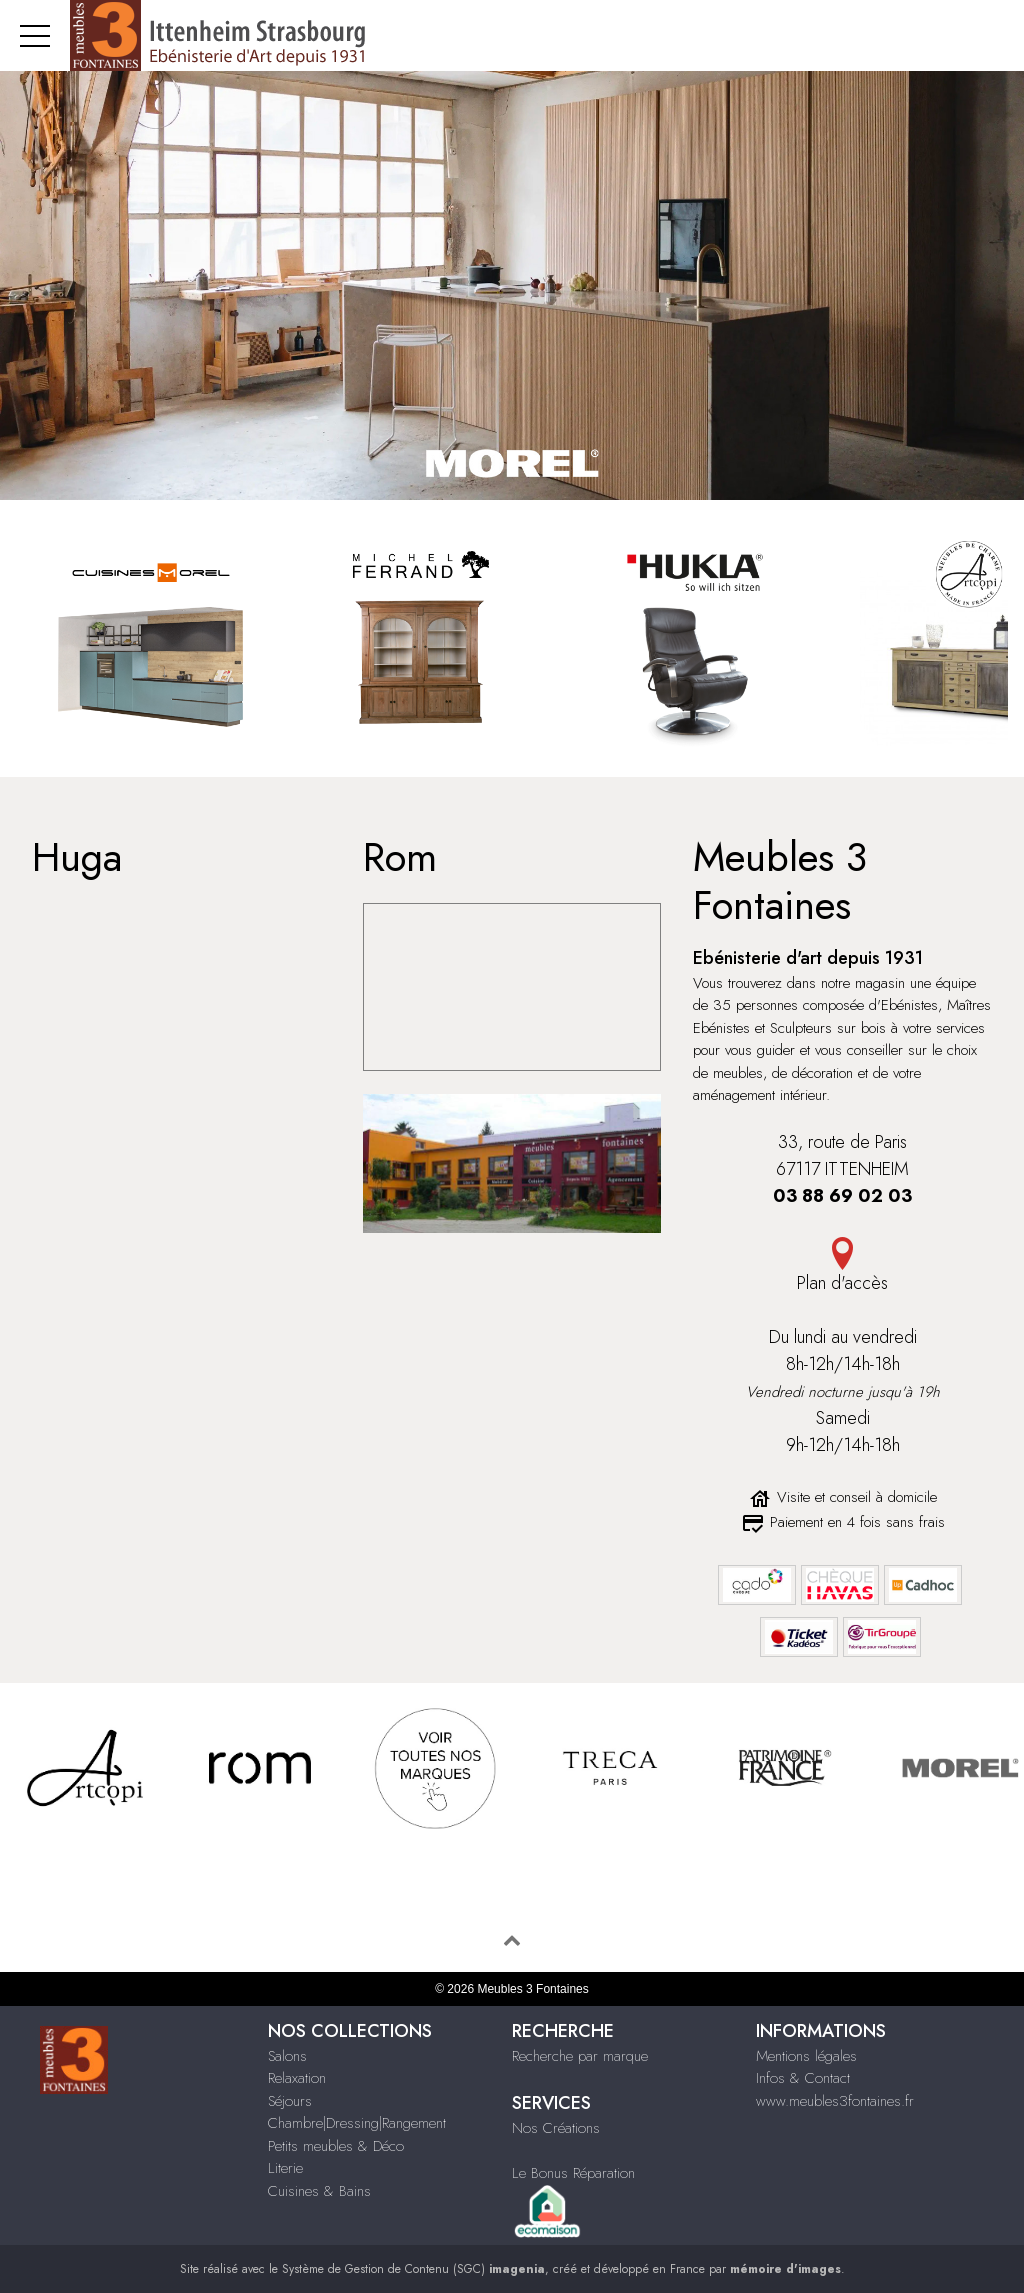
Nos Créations (556, 2128)
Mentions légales (806, 2056)
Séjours (290, 2101)
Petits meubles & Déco (336, 2146)
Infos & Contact (803, 2078)
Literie (285, 2168)
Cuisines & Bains (319, 2191)
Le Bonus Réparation (573, 2173)
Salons (287, 2056)
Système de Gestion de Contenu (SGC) (413, 2269)
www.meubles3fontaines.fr (835, 2101)
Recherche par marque (580, 2056)
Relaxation (297, 2078)
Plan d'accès (842, 1283)
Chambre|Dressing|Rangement (357, 2123)
